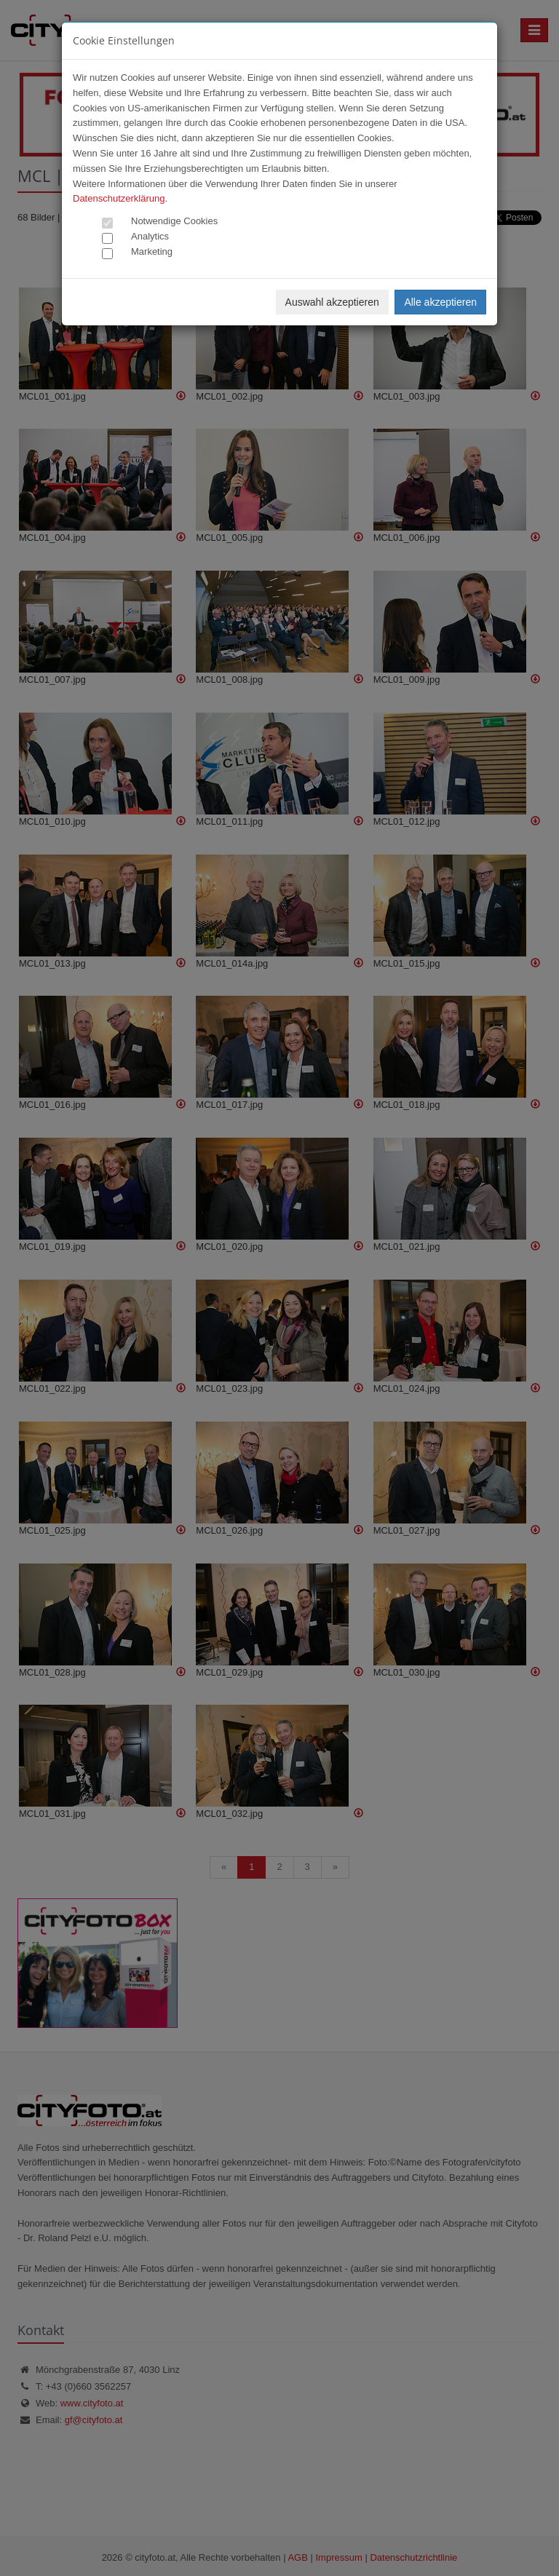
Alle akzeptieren (440, 302)
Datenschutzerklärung (118, 198)
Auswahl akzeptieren (332, 302)
